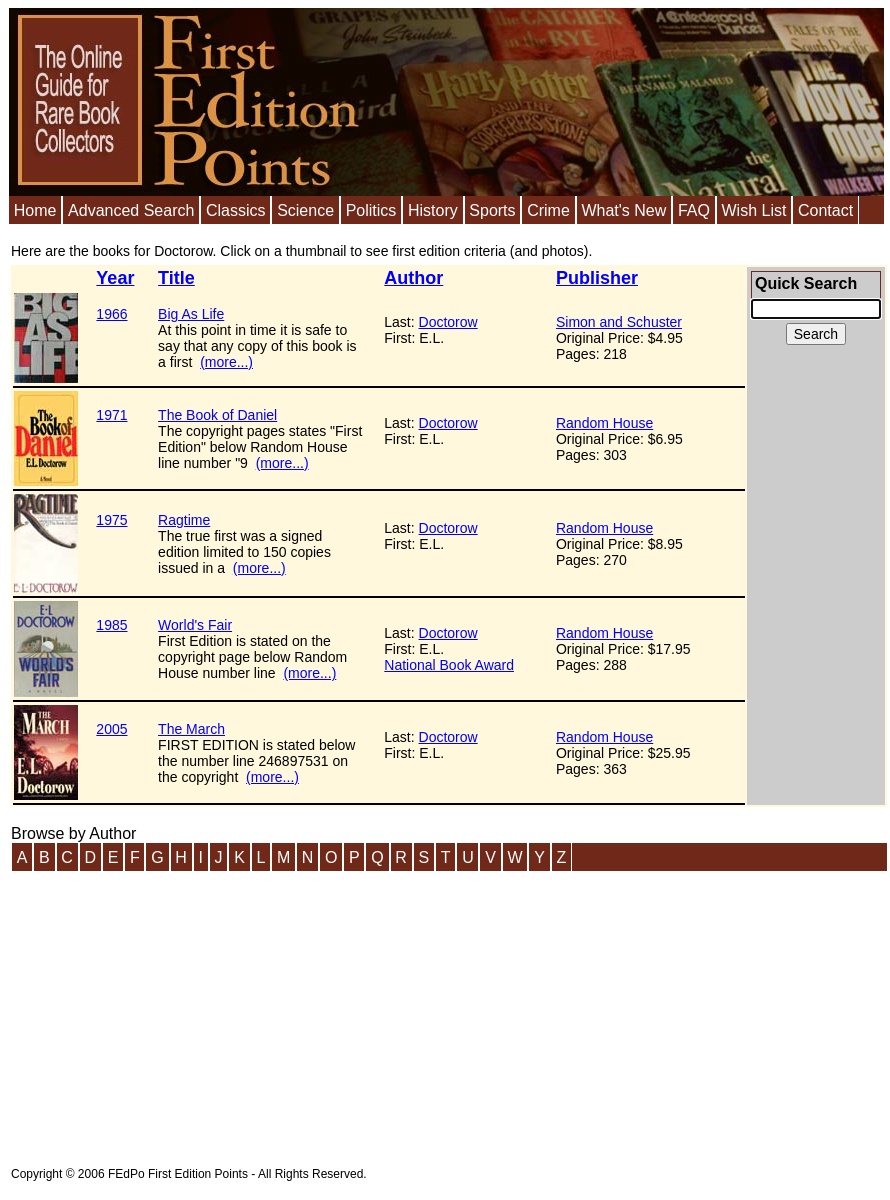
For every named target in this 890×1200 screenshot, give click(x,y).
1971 (111, 415)
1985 (111, 625)
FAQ (694, 210)
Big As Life (191, 314)
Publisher (597, 278)
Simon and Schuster (619, 322)
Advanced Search (131, 210)
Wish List (753, 210)
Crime (548, 210)
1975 (111, 520)
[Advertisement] (816, 520)
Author (413, 278)
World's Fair (195, 625)
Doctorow (448, 322)
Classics (236, 210)
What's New (623, 210)
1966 (111, 314)
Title (176, 278)
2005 (111, 729)
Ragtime (184, 520)
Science (305, 210)
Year (115, 278)
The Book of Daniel (217, 415)
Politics (371, 210)
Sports (492, 210)
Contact (825, 210)
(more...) (226, 362)
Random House (604, 423)
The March (191, 729)
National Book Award (449, 665)
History (433, 210)
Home (35, 210)
